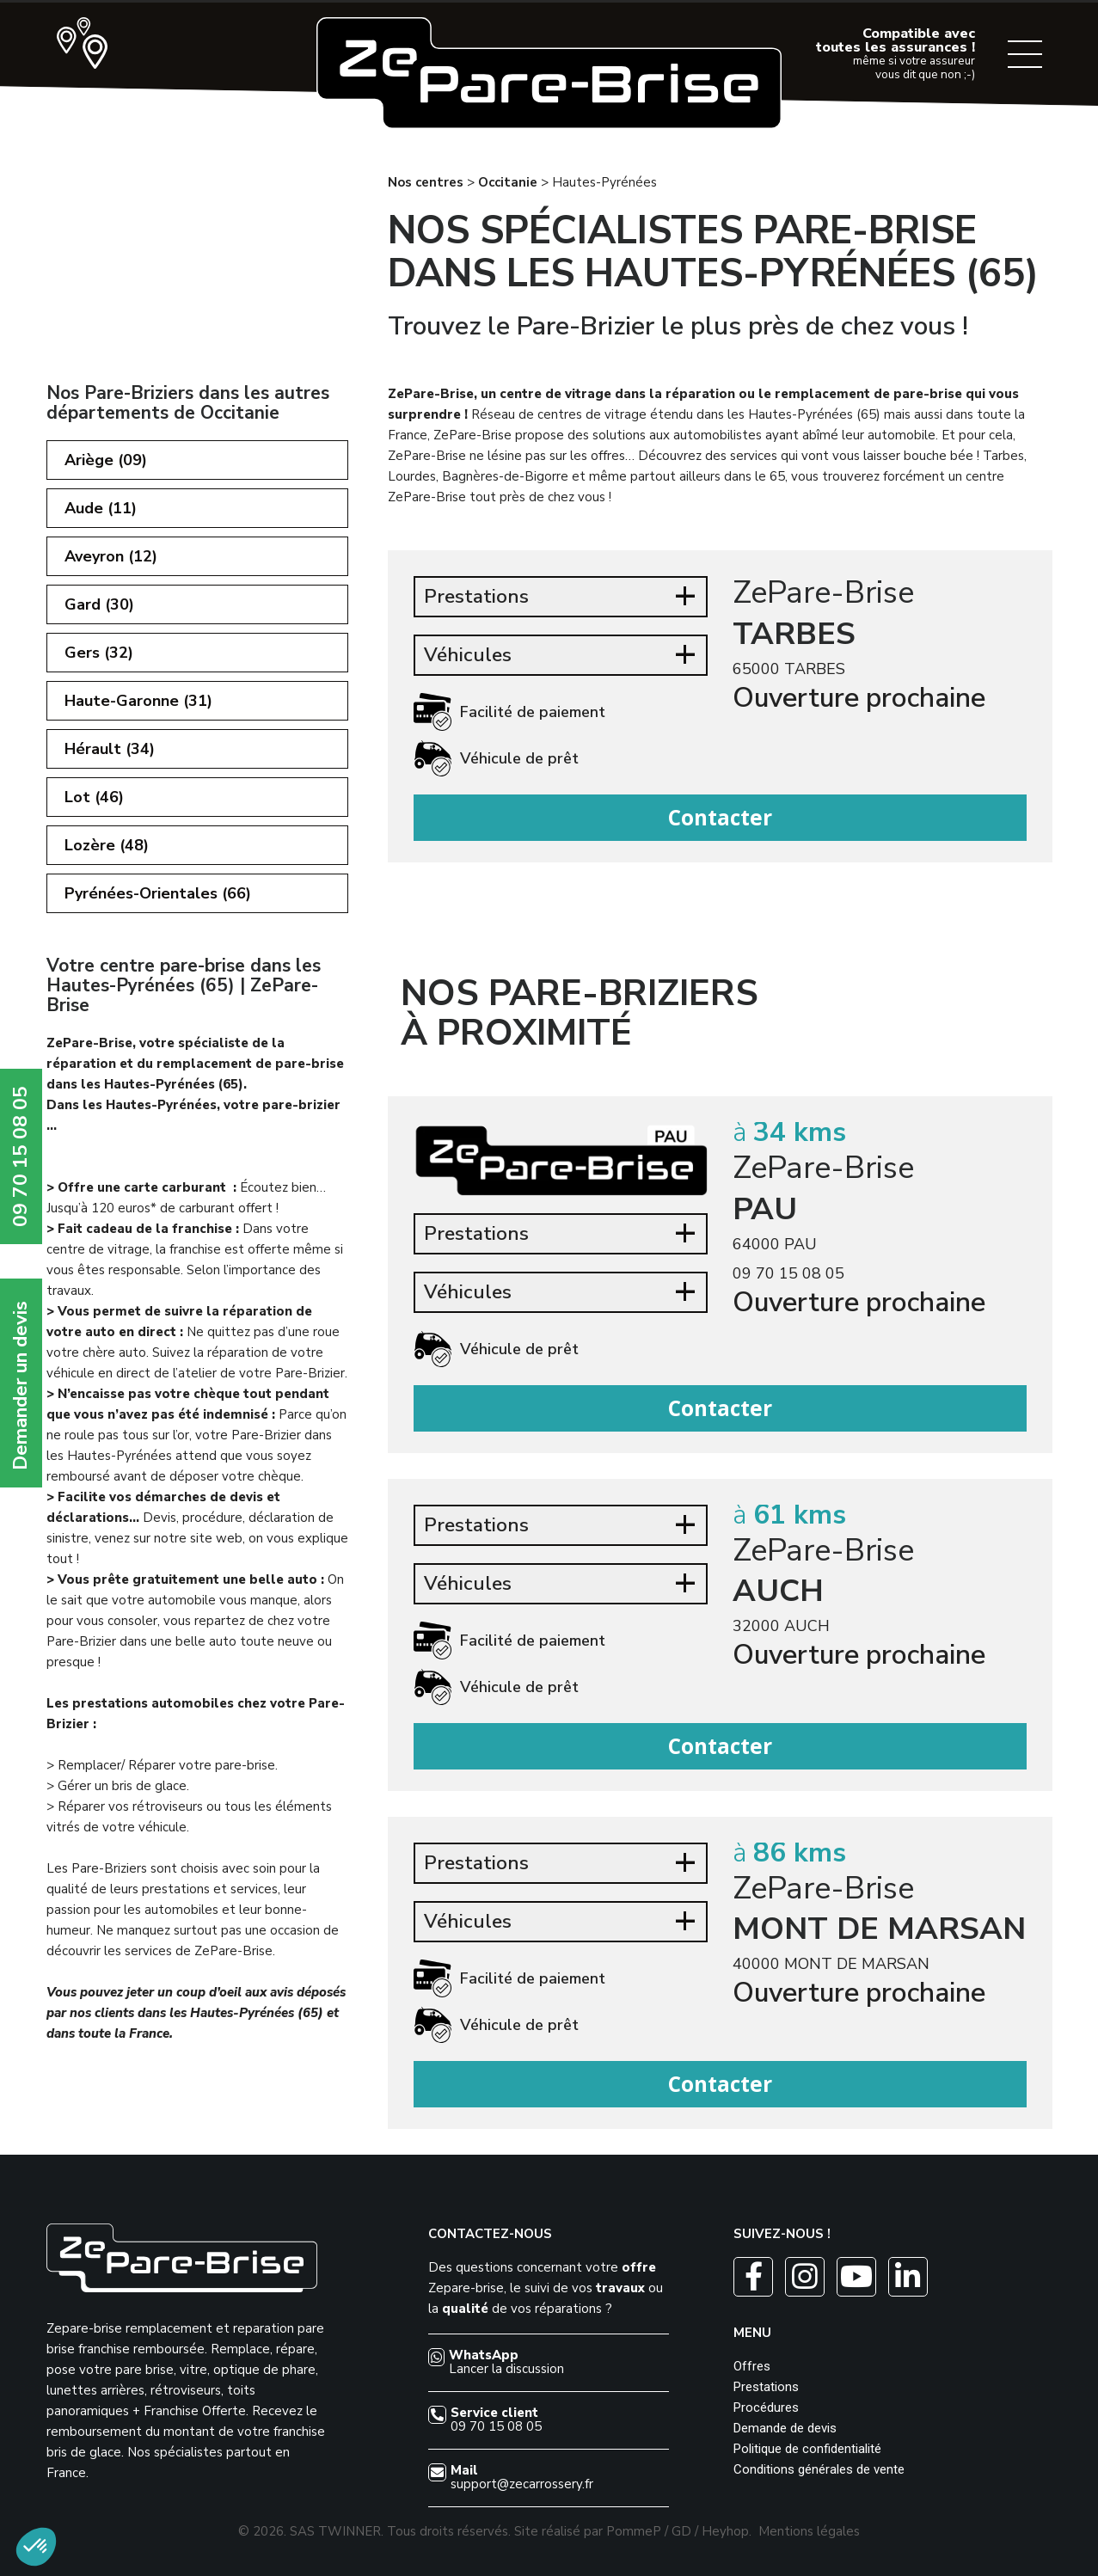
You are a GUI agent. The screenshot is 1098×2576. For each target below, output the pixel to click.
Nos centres (425, 182)
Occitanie (507, 182)
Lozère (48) (106, 845)
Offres (751, 2366)
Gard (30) (99, 604)
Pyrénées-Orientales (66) (157, 893)
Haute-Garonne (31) (138, 700)
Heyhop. (726, 2531)
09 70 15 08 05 (788, 1273)
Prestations (766, 2387)
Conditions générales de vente (819, 2469)
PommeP (633, 2531)
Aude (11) (100, 508)
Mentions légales (809, 2531)
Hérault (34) (109, 749)
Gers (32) (98, 652)
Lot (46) (94, 797)
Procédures (766, 2407)
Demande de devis (785, 2428)
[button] (36, 2546)
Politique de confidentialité (807, 2448)
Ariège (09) (105, 460)
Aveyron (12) (110, 556)
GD (681, 2531)
